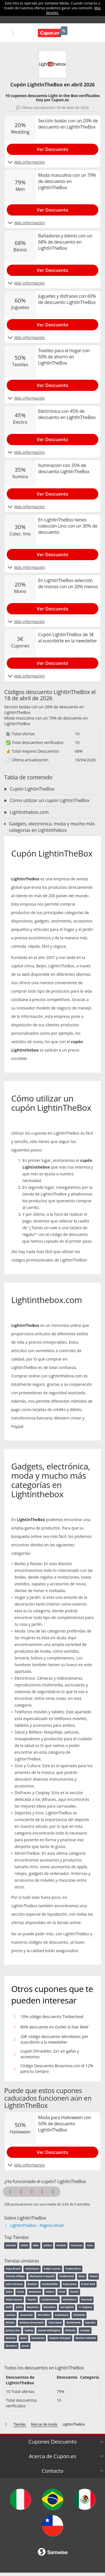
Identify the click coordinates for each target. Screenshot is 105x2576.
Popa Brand (13, 2268)
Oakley (28, 2330)
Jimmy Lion (13, 2330)
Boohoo (32, 2284)
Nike (36, 2245)
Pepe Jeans (69, 2284)
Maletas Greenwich (32, 2322)
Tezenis (31, 2299)
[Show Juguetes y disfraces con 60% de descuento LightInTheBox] (52, 323)
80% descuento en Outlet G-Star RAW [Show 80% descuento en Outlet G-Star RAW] (54, 2027)
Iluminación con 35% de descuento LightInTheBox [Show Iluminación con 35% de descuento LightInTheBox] (63, 468)
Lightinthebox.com (29, 812)
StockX (74, 2291)
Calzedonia (61, 2315)
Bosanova (35, 2291)
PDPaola (70, 2330)
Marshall (86, 2299)
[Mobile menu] (13, 32)
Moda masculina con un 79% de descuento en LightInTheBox (46, 720)
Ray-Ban (90, 2322)
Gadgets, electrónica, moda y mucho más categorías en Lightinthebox (52, 827)
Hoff (8, 2307)
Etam (81, 2276)
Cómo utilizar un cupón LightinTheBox (49, 800)
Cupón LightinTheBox (32, 789)
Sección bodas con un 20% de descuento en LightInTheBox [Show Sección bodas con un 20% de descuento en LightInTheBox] (68, 124)
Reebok (61, 2245)
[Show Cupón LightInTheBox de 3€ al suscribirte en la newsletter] (52, 662)
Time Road (55, 2322)
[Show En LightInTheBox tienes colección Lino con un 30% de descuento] (52, 553)
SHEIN (24, 2245)
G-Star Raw (88, 2284)
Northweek (73, 2322)
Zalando (11, 2245)
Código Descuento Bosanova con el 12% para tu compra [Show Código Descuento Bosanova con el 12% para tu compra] (56, 2068)
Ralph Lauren (52, 2268)
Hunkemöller (50, 2284)
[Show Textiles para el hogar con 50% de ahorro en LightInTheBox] (52, 384)
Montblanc (69, 2299)
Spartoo (10, 2338)
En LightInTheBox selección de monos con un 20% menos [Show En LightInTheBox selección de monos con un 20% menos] (68, 583)
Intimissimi (32, 2268)
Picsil (62, 2291)
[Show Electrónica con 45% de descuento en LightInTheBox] (52, 438)
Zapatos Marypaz (60, 2338)
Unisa (20, 2291)
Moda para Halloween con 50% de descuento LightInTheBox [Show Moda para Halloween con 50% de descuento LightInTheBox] (64, 2123)
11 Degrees (85, 2307)
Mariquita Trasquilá (42, 2276)
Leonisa (10, 2315)
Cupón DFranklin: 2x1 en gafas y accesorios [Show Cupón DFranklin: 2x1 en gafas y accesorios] (49, 2053)
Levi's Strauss (14, 2284)
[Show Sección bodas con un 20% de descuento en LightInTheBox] (52, 148)
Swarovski (26, 2315)
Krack (25, 2346)
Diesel (93, 2276)
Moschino (49, 2307)
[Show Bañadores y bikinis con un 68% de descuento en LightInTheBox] (52, 269)
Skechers (11, 2346)
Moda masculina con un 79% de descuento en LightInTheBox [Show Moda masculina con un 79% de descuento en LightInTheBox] (67, 181)
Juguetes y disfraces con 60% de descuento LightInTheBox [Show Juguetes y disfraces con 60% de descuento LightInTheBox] (67, 299)
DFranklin (44, 2315)
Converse (76, 2245)
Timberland (66, 2276)
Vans (90, 2245)
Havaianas (38, 2338)
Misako (10, 2322)
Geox (23, 2338)
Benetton (33, 2307)
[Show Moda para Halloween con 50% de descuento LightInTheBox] (52, 2151)
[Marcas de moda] (44, 2424)
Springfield (67, 2307)
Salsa (9, 2291)
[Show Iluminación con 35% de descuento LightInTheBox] (52, 493)
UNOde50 (79, 2315)
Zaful (19, 2307)
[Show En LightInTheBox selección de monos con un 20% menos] (52, 607)
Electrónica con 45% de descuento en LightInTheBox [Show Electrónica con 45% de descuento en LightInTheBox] (66, 414)
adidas (47, 2245)
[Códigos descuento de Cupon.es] (6, 2424)
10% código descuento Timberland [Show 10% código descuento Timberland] (51, 2016)
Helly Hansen (14, 2299)
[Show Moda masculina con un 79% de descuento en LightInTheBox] (52, 209)
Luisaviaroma (49, 2299)
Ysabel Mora (73, 2268)
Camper (85, 2330)
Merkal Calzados (86, 2338)
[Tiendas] (20, 2424)
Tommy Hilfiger (15, 2276)
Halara (50, 2291)
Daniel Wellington (49, 2330)
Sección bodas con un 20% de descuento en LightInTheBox (44, 709)
